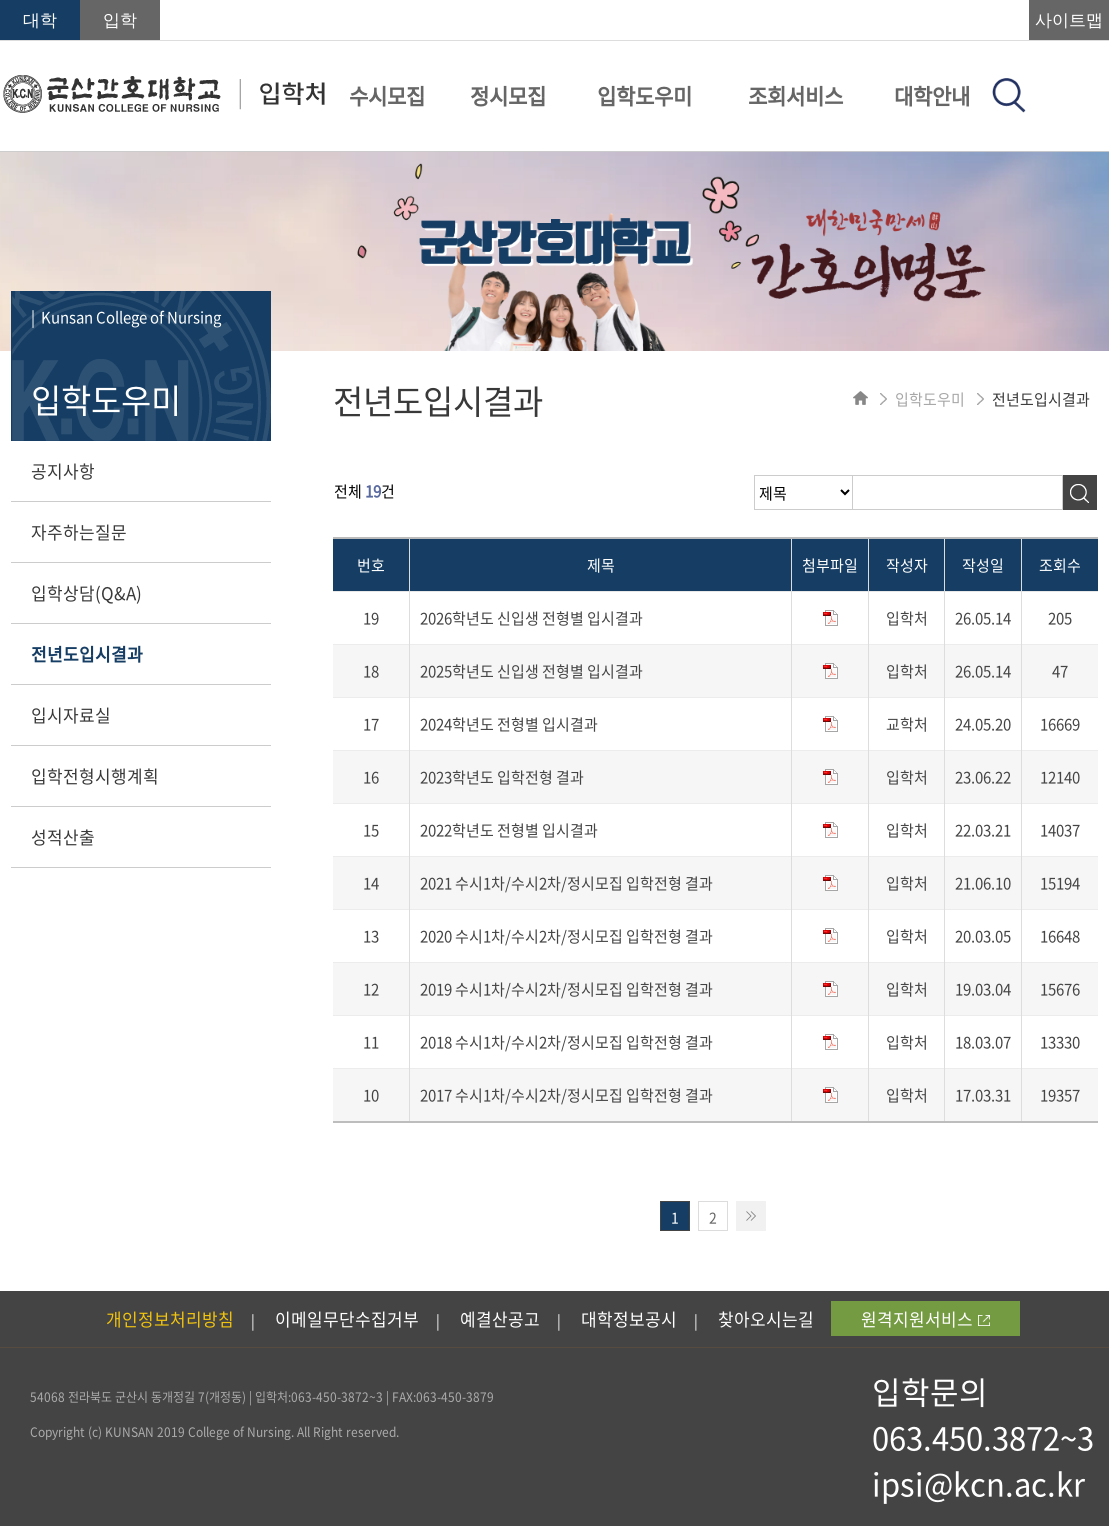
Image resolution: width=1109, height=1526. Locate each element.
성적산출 (63, 836)
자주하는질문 (79, 531)
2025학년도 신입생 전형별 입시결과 (531, 671)
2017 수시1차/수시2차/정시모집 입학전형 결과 (566, 1095)
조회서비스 (795, 95)
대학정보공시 (629, 1318)
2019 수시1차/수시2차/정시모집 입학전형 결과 (566, 989)
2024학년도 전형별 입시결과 (509, 724)
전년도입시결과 (87, 653)
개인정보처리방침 (170, 1318)
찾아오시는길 (766, 1318)
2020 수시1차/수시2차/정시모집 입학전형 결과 (566, 936)
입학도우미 (644, 95)
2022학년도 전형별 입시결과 (509, 830)
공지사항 (63, 470)
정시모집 (508, 95)
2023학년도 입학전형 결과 (502, 777)
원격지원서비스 (925, 1318)
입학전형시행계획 (95, 775)
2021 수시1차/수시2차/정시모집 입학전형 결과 (566, 883)
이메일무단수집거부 (347, 1318)
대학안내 (932, 95)
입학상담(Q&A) (86, 592)
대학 (40, 20)
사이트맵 (1069, 20)
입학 (120, 20)
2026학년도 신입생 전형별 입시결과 (531, 618)
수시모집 (387, 95)
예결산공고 (500, 1318)
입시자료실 (71, 714)
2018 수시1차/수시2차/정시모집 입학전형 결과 (566, 1042)
